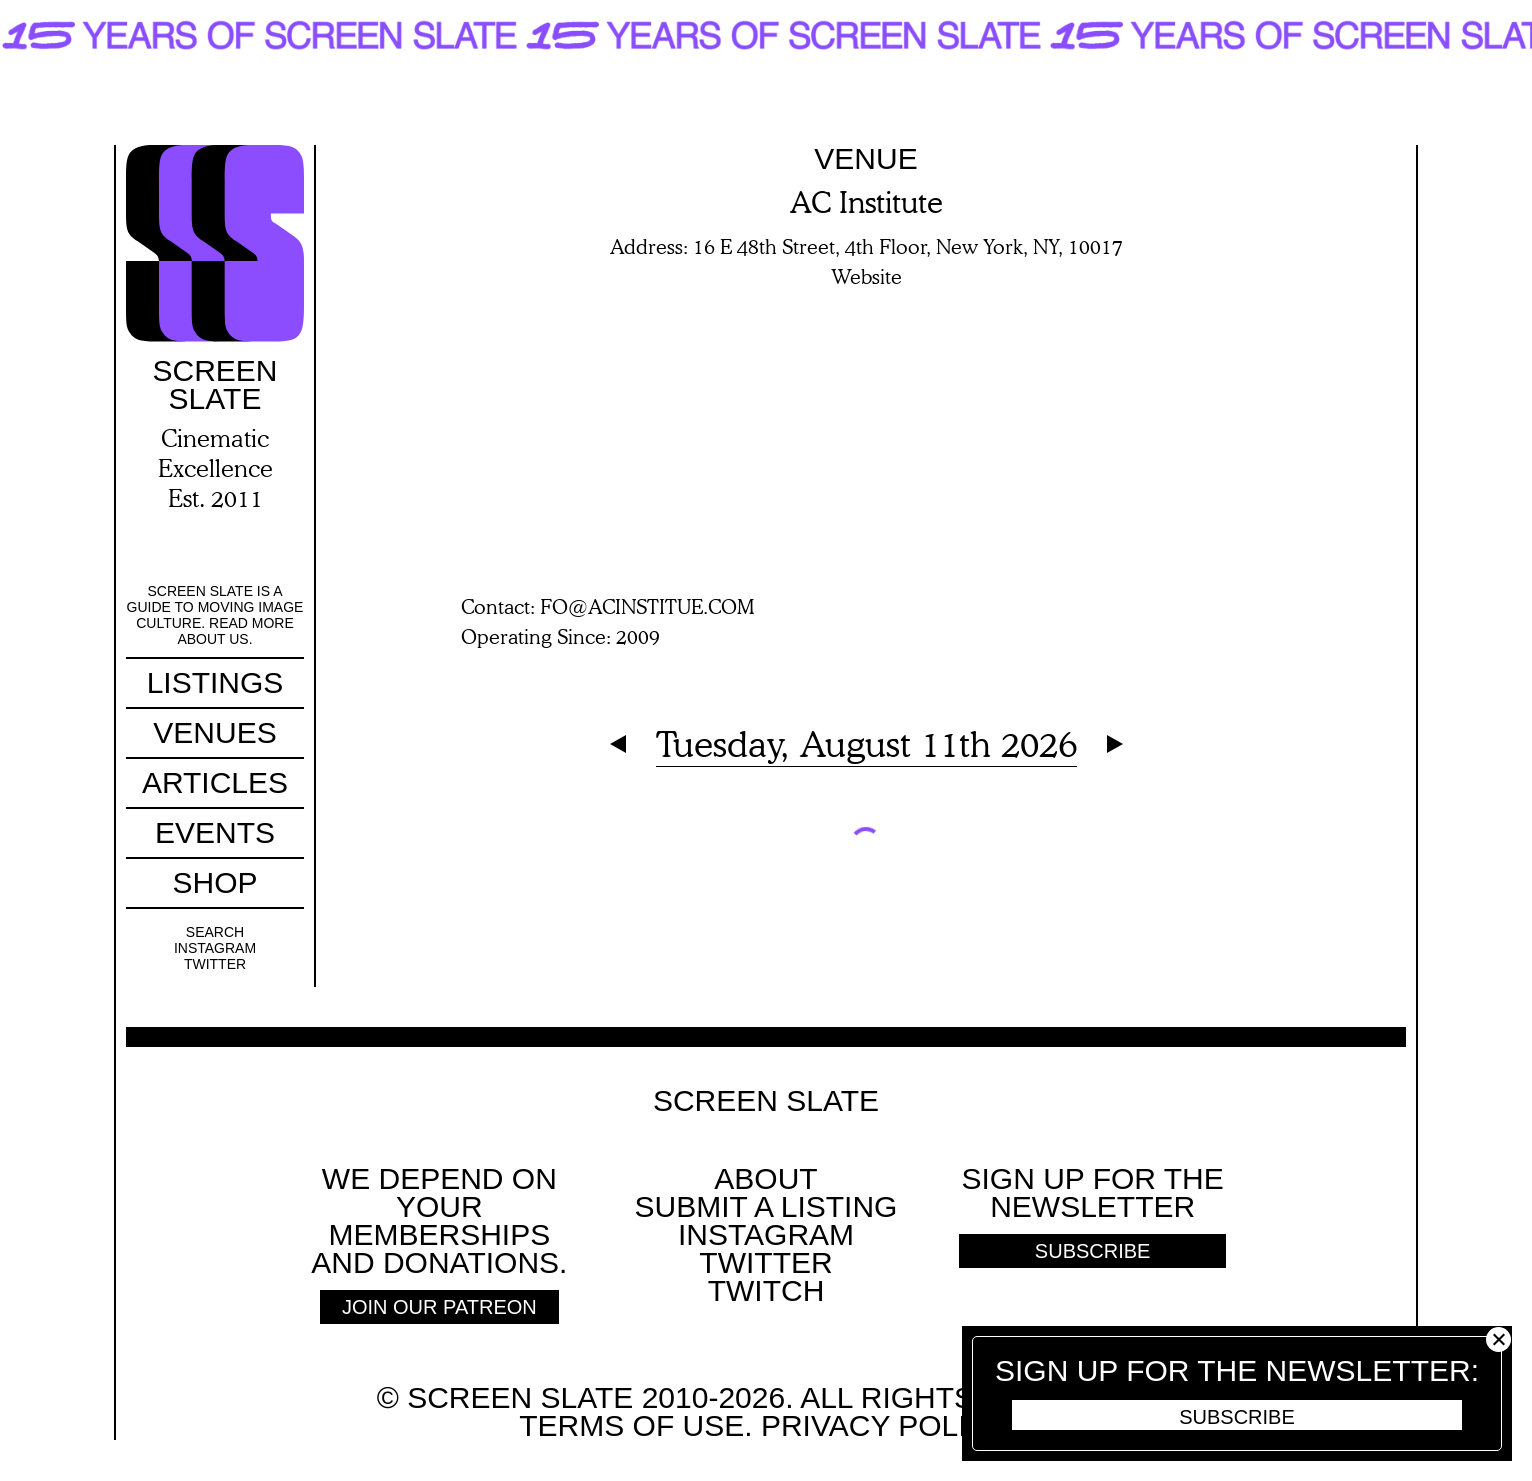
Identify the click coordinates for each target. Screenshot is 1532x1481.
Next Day (1115, 744)
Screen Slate (766, 1101)
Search (215, 932)
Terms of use (631, 1425)
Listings (215, 682)
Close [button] (1498, 1339)
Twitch (766, 1290)
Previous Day (618, 744)
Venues (214, 732)
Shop (214, 882)
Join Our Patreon (439, 1307)
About (765, 1178)
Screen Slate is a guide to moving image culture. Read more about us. (215, 615)
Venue (865, 158)
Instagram (215, 948)
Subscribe (1237, 1417)
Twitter (215, 964)
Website (866, 276)
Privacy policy (882, 1425)
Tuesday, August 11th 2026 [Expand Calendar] (866, 743)
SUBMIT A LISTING (766, 1206)
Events (215, 832)
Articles (215, 782)
